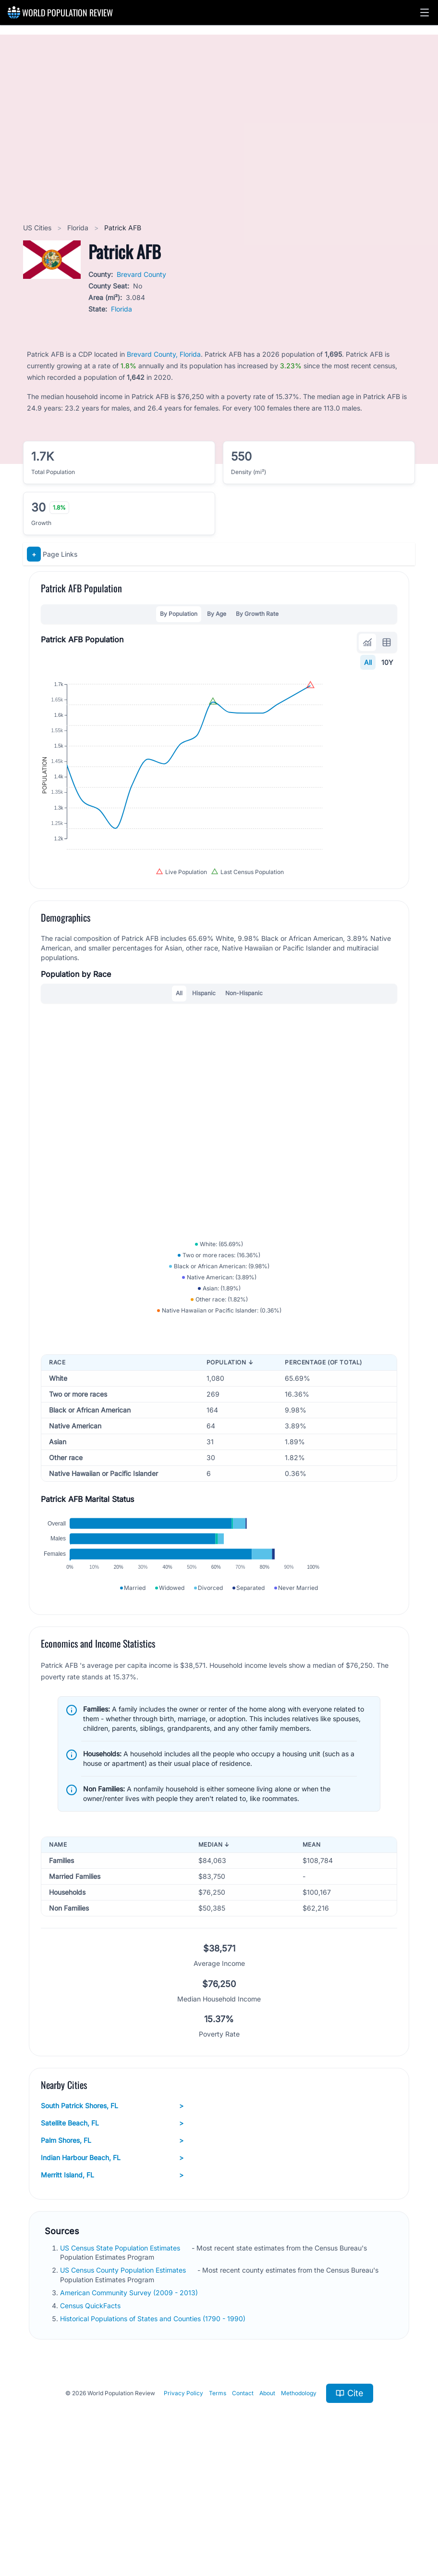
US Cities (38, 228)
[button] (424, 12)
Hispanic (204, 1045)
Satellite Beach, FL (112, 2234)
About (267, 2504)
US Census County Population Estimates (124, 2381)
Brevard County (141, 274)
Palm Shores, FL (112, 2252)
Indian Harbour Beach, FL (112, 2269)
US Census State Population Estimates (121, 2359)
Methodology (298, 2504)
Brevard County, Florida (164, 354)
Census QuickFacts (91, 2417)
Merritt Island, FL (112, 2286)
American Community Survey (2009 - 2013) (130, 2404)
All (368, 662)
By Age (216, 613)
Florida (78, 228)
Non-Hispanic (244, 1045)
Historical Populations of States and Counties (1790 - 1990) (153, 2430)
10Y (387, 662)
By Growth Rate (257, 613)
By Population (178, 613)
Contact (243, 2504)
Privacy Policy (183, 2504)
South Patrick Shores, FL (112, 2217)
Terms (217, 2504)
